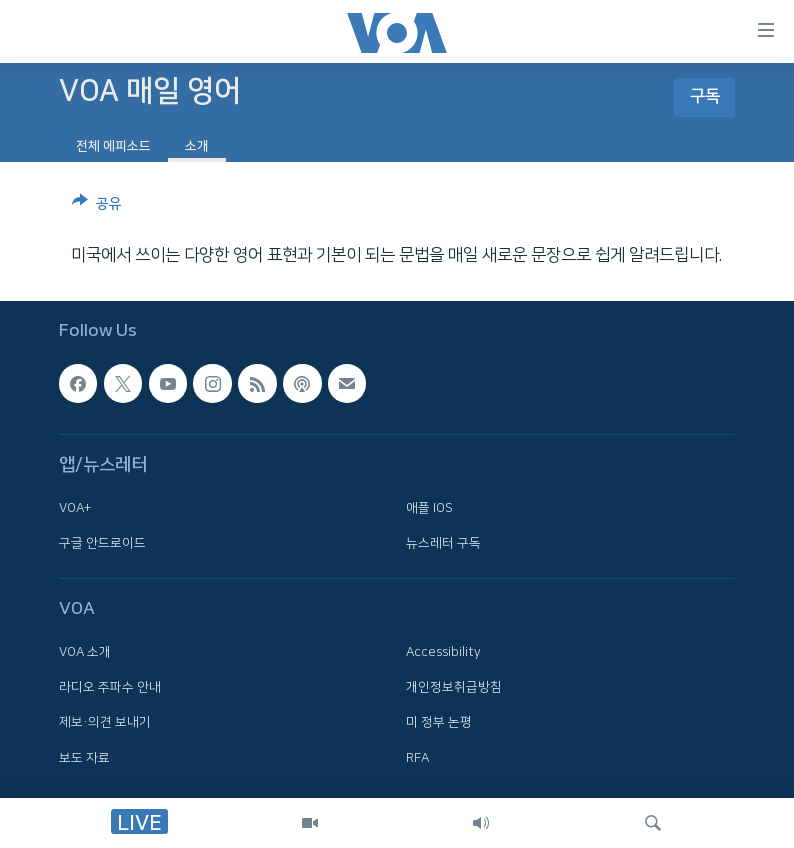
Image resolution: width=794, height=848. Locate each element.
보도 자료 (84, 758)
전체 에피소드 (113, 146)
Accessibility (443, 652)
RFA (417, 758)
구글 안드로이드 (102, 543)
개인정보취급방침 (454, 687)
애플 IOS (429, 508)
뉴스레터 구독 (443, 543)
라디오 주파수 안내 (110, 687)
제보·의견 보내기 (105, 723)
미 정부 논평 (439, 723)
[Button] (97, 207)
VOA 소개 (85, 652)
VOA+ (75, 508)
